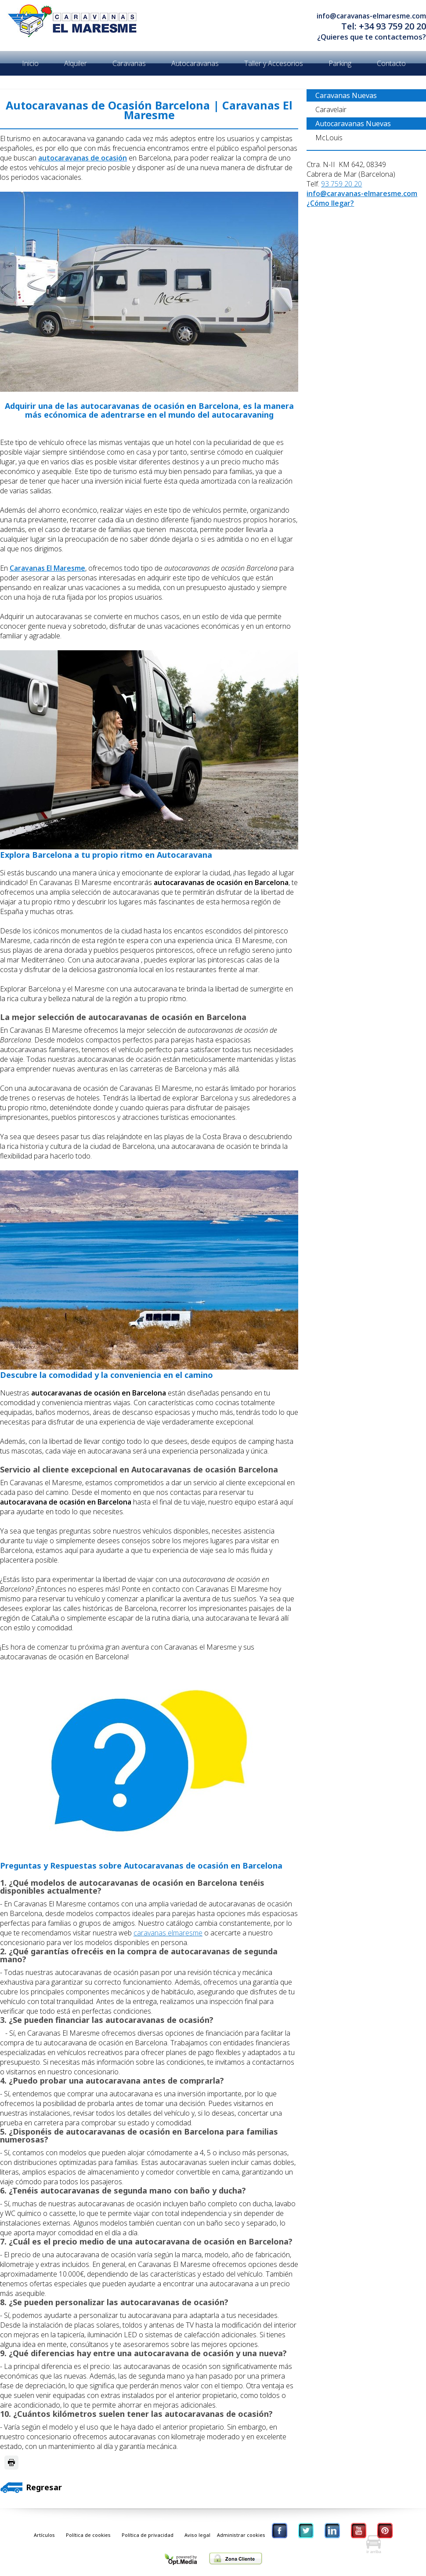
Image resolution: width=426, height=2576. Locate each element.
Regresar (31, 2487)
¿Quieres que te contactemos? (371, 37)
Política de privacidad (147, 2535)
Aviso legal (197, 2535)
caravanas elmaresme (168, 1933)
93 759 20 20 (341, 184)
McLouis (329, 137)
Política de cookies (88, 2535)
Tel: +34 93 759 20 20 (383, 26)
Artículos (44, 2535)
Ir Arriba (373, 2544)
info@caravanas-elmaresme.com (371, 16)
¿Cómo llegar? (330, 203)
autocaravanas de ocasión (82, 158)
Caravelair (331, 109)
